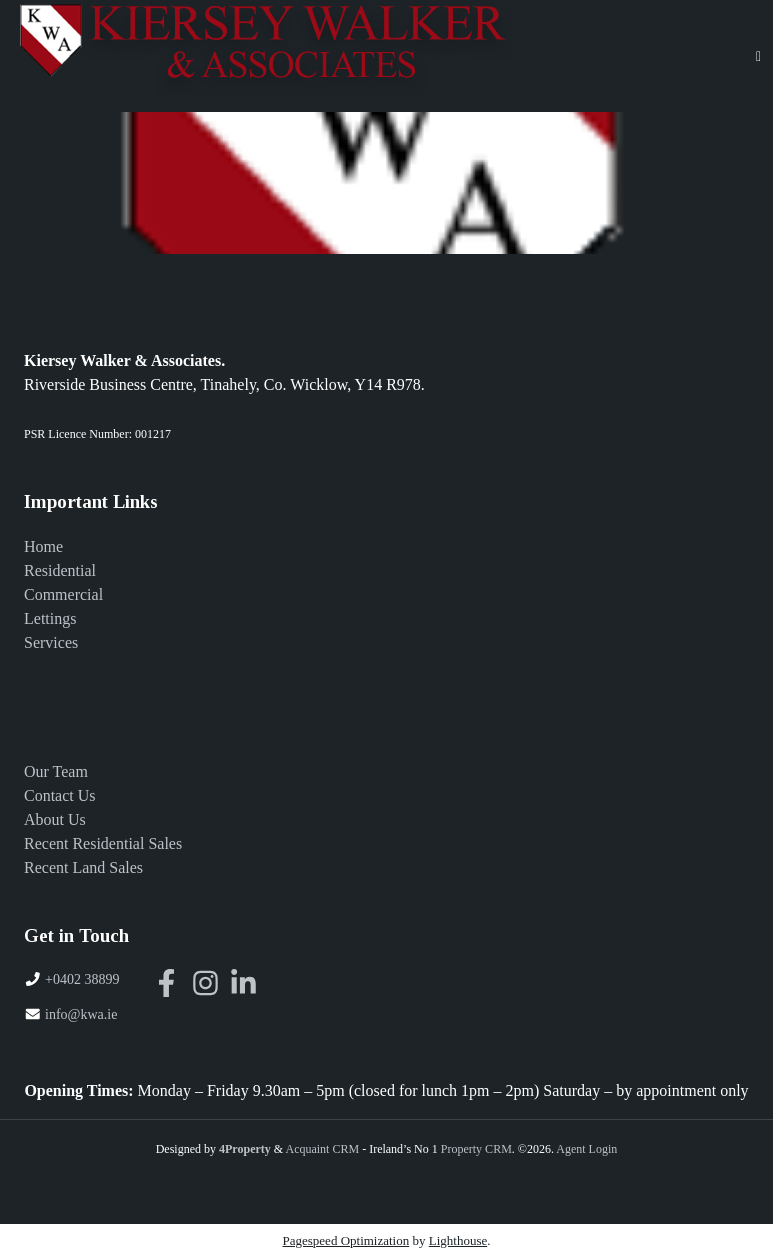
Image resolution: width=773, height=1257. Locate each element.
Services (51, 642)
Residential (60, 570)
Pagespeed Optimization (346, 1240)
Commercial (63, 594)
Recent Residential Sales (103, 843)
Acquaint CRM (322, 1149)
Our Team (56, 771)
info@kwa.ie (81, 1014)
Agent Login (586, 1149)
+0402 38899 (82, 979)
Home (43, 546)
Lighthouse (458, 1240)
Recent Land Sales (83, 867)
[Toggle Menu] (758, 56)
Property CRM (476, 1149)
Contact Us (60, 795)
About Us (55, 819)
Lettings (50, 618)
